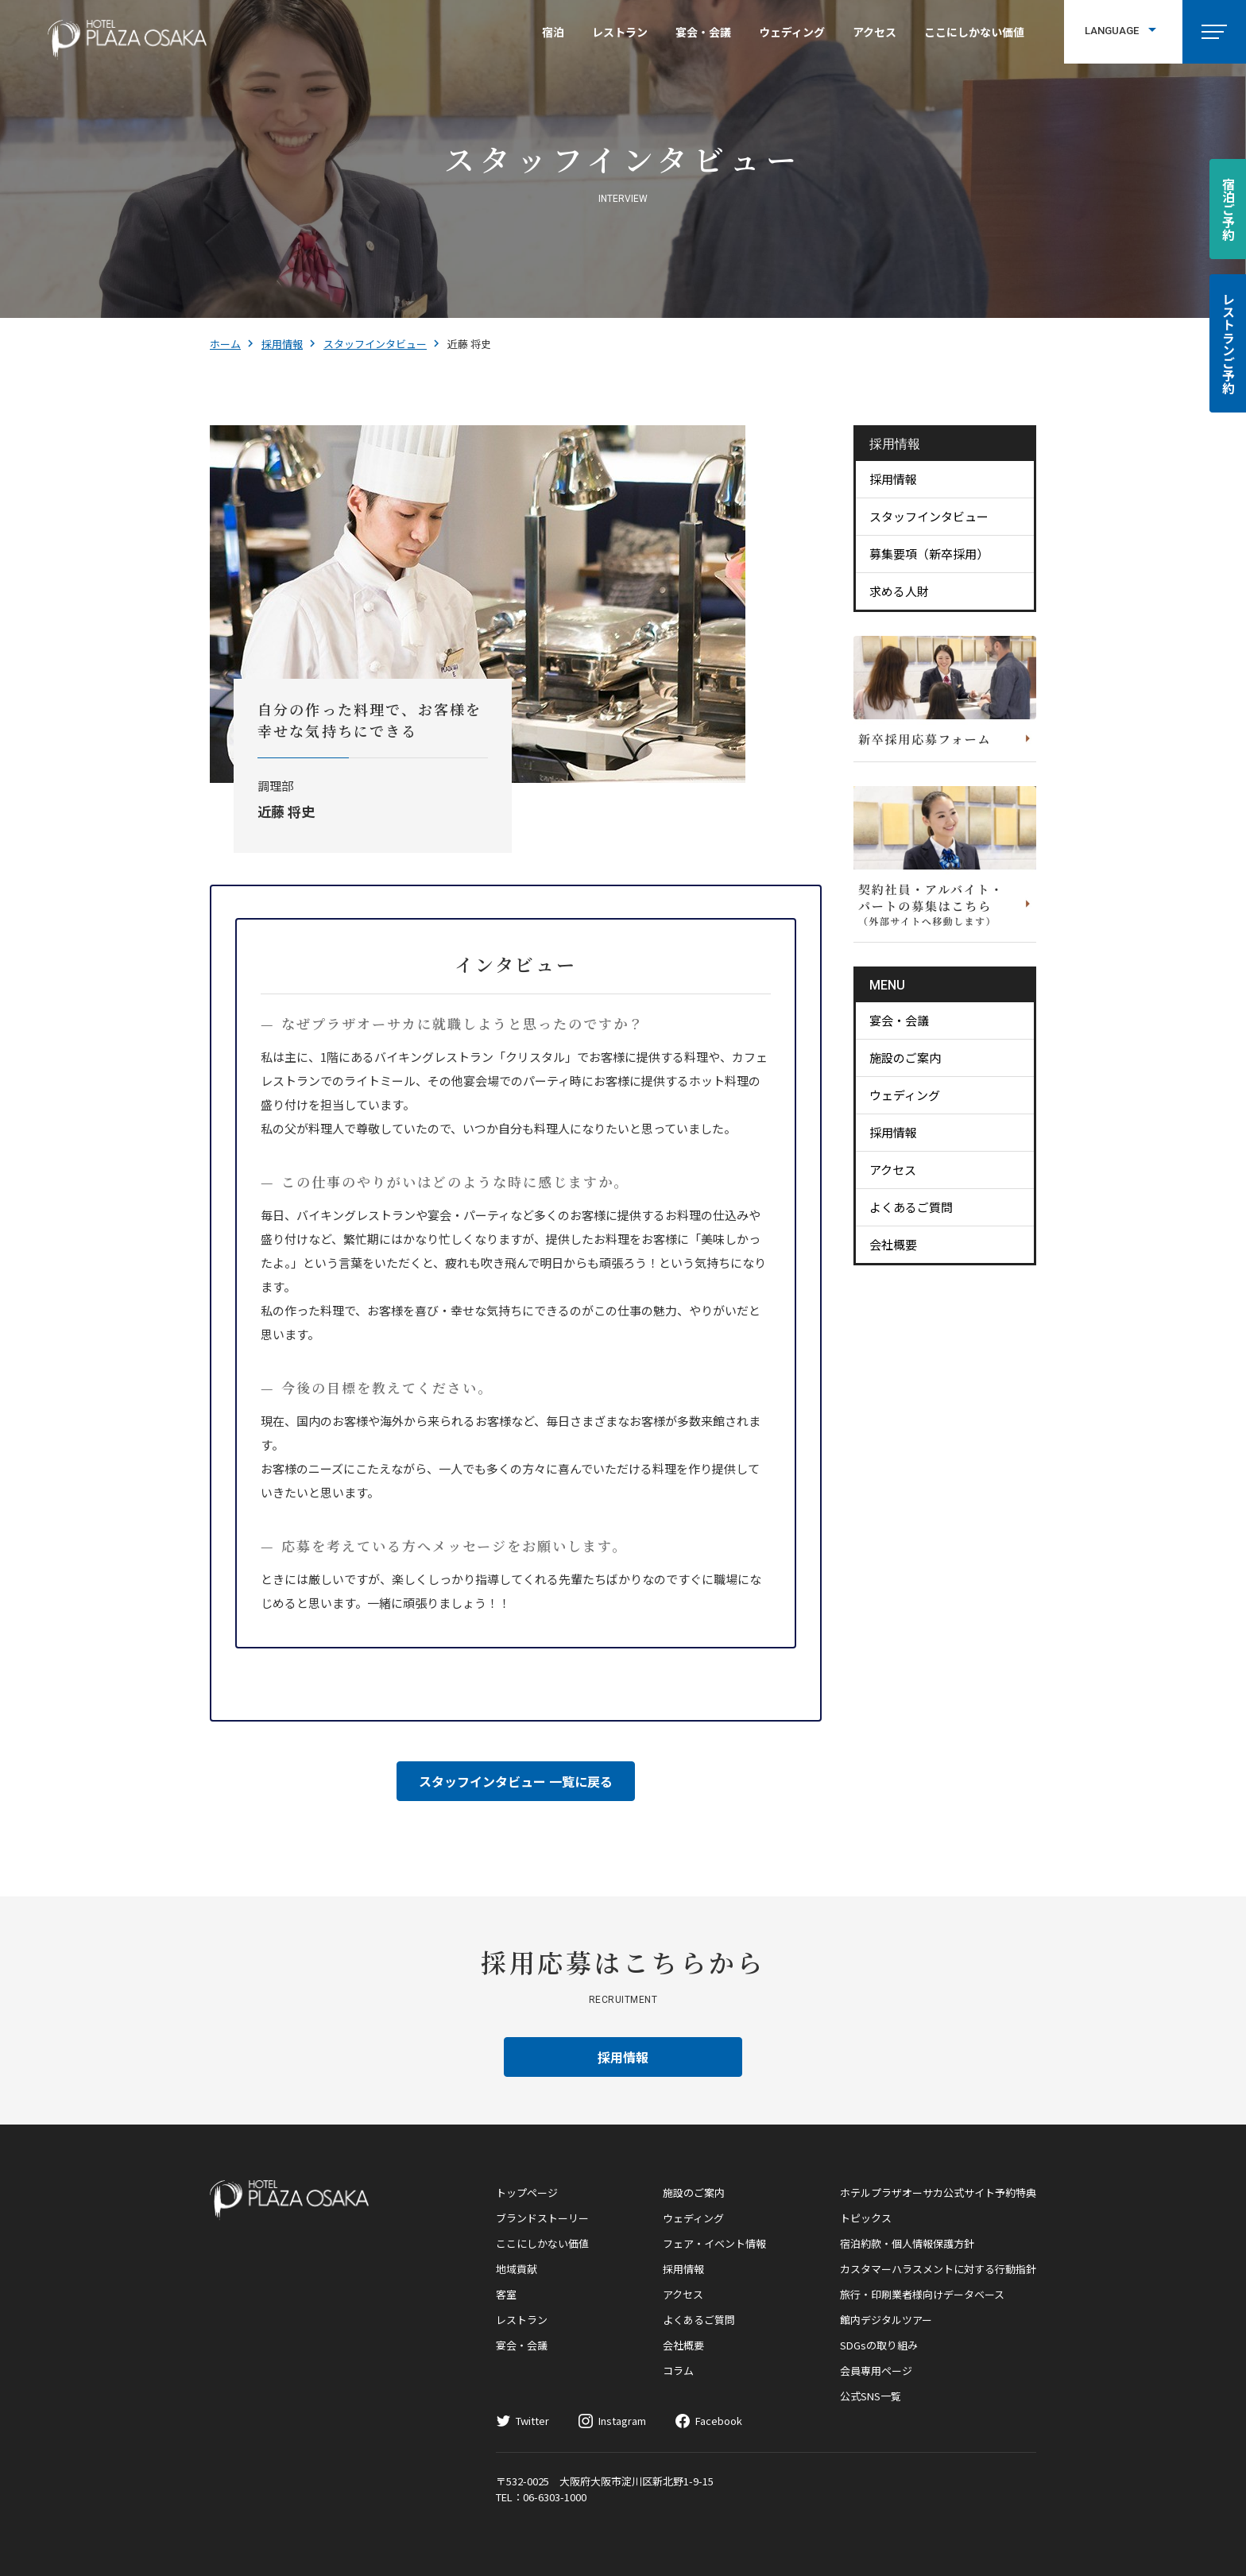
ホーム (225, 343)
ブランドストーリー (542, 2217)
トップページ (527, 2192)
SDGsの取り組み (879, 2345)
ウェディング (792, 32)
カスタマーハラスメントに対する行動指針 (938, 2268)
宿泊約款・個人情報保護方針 (907, 2243)
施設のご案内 (905, 1057)
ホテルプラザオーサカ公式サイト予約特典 (938, 2192)
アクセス (874, 32)
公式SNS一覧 (870, 2396)
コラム (678, 2370)
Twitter (532, 2420)
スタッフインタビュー (375, 343)
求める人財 (899, 591)
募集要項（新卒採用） (929, 553)
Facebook (718, 2420)
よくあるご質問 (911, 1207)
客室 (506, 2294)
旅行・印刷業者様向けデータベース (922, 2294)
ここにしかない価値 (974, 32)
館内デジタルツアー (886, 2319)
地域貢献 (516, 2268)
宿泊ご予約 (1228, 209)
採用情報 (282, 343)
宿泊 (553, 32)
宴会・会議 (703, 32)
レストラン (620, 32)
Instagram (622, 2420)
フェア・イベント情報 (714, 2243)
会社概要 (893, 1244)
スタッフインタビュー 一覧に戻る (516, 1781)
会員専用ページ (876, 2370)
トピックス (866, 2217)
